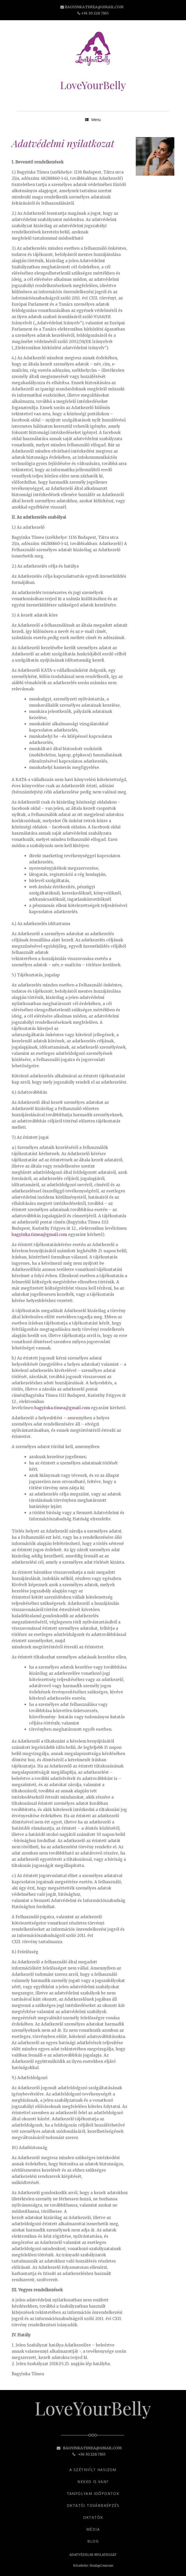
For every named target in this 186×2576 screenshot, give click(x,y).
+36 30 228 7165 (95, 13)
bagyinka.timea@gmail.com (94, 7)
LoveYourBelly (93, 85)
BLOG (93, 2541)
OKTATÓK (93, 2517)
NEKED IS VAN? (92, 2481)
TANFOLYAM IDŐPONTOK (93, 2493)
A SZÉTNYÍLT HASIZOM (93, 2469)
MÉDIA (93, 2529)
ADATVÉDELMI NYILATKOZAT (93, 2555)
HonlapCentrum (101, 2565)
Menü (93, 120)
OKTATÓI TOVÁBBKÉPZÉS (93, 2505)
